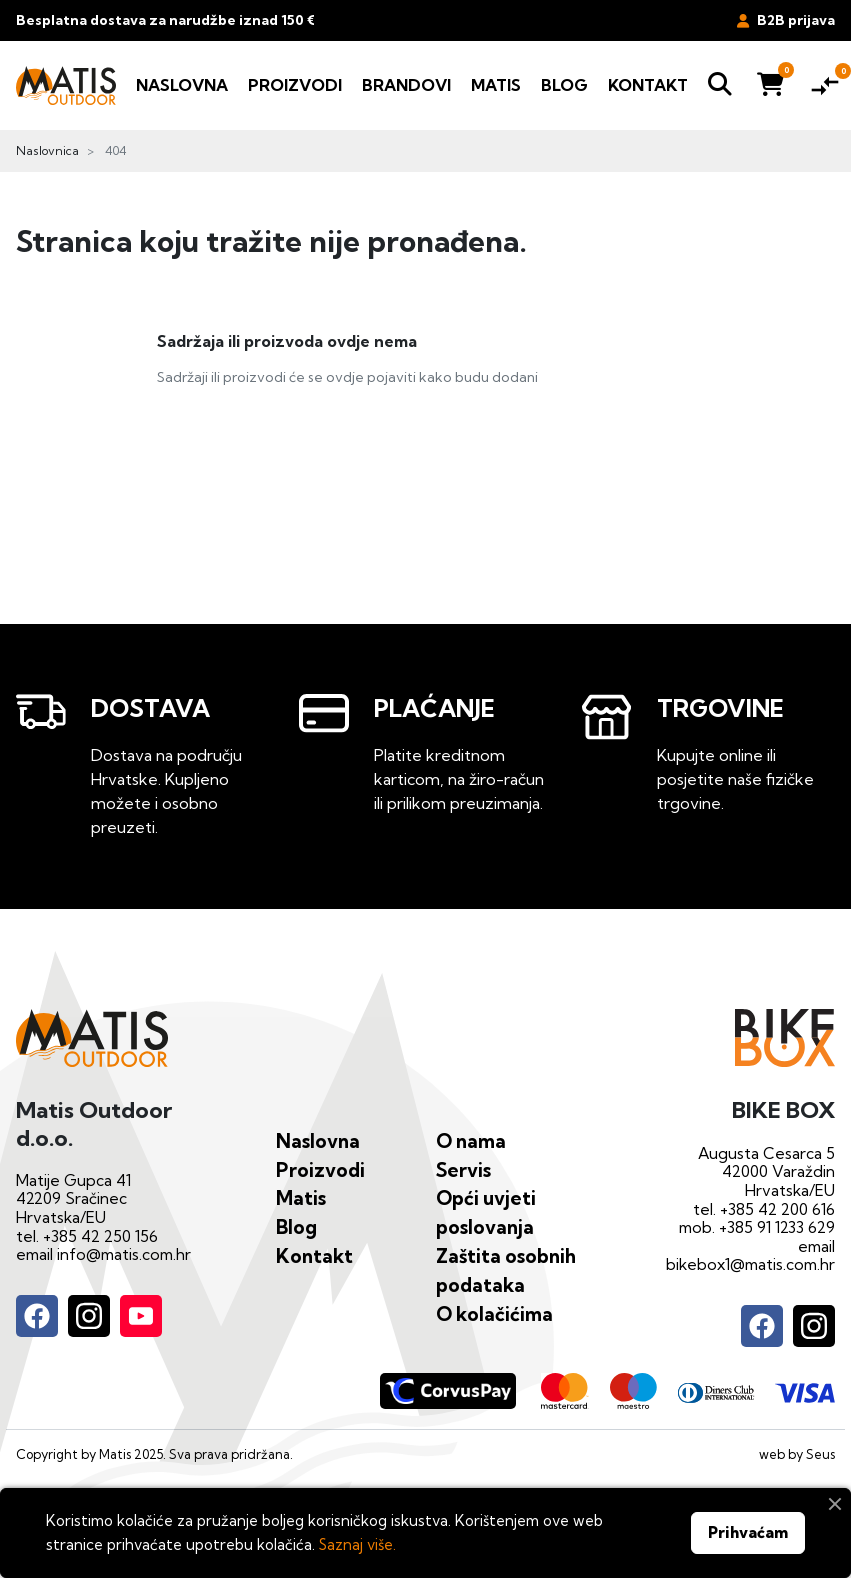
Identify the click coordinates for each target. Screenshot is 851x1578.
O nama (471, 1141)
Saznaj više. (357, 1544)
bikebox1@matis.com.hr (750, 1264)
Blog (296, 1227)
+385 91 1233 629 (777, 1227)
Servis (463, 1170)
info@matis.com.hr (124, 1254)
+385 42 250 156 (100, 1236)
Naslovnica (47, 150)
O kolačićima (494, 1314)
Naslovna (318, 1141)
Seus (820, 1454)
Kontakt (314, 1256)
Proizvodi (320, 1170)
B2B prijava (786, 20)
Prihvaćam (748, 1532)
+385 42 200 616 (777, 1209)
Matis (301, 1198)
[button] (720, 85)
